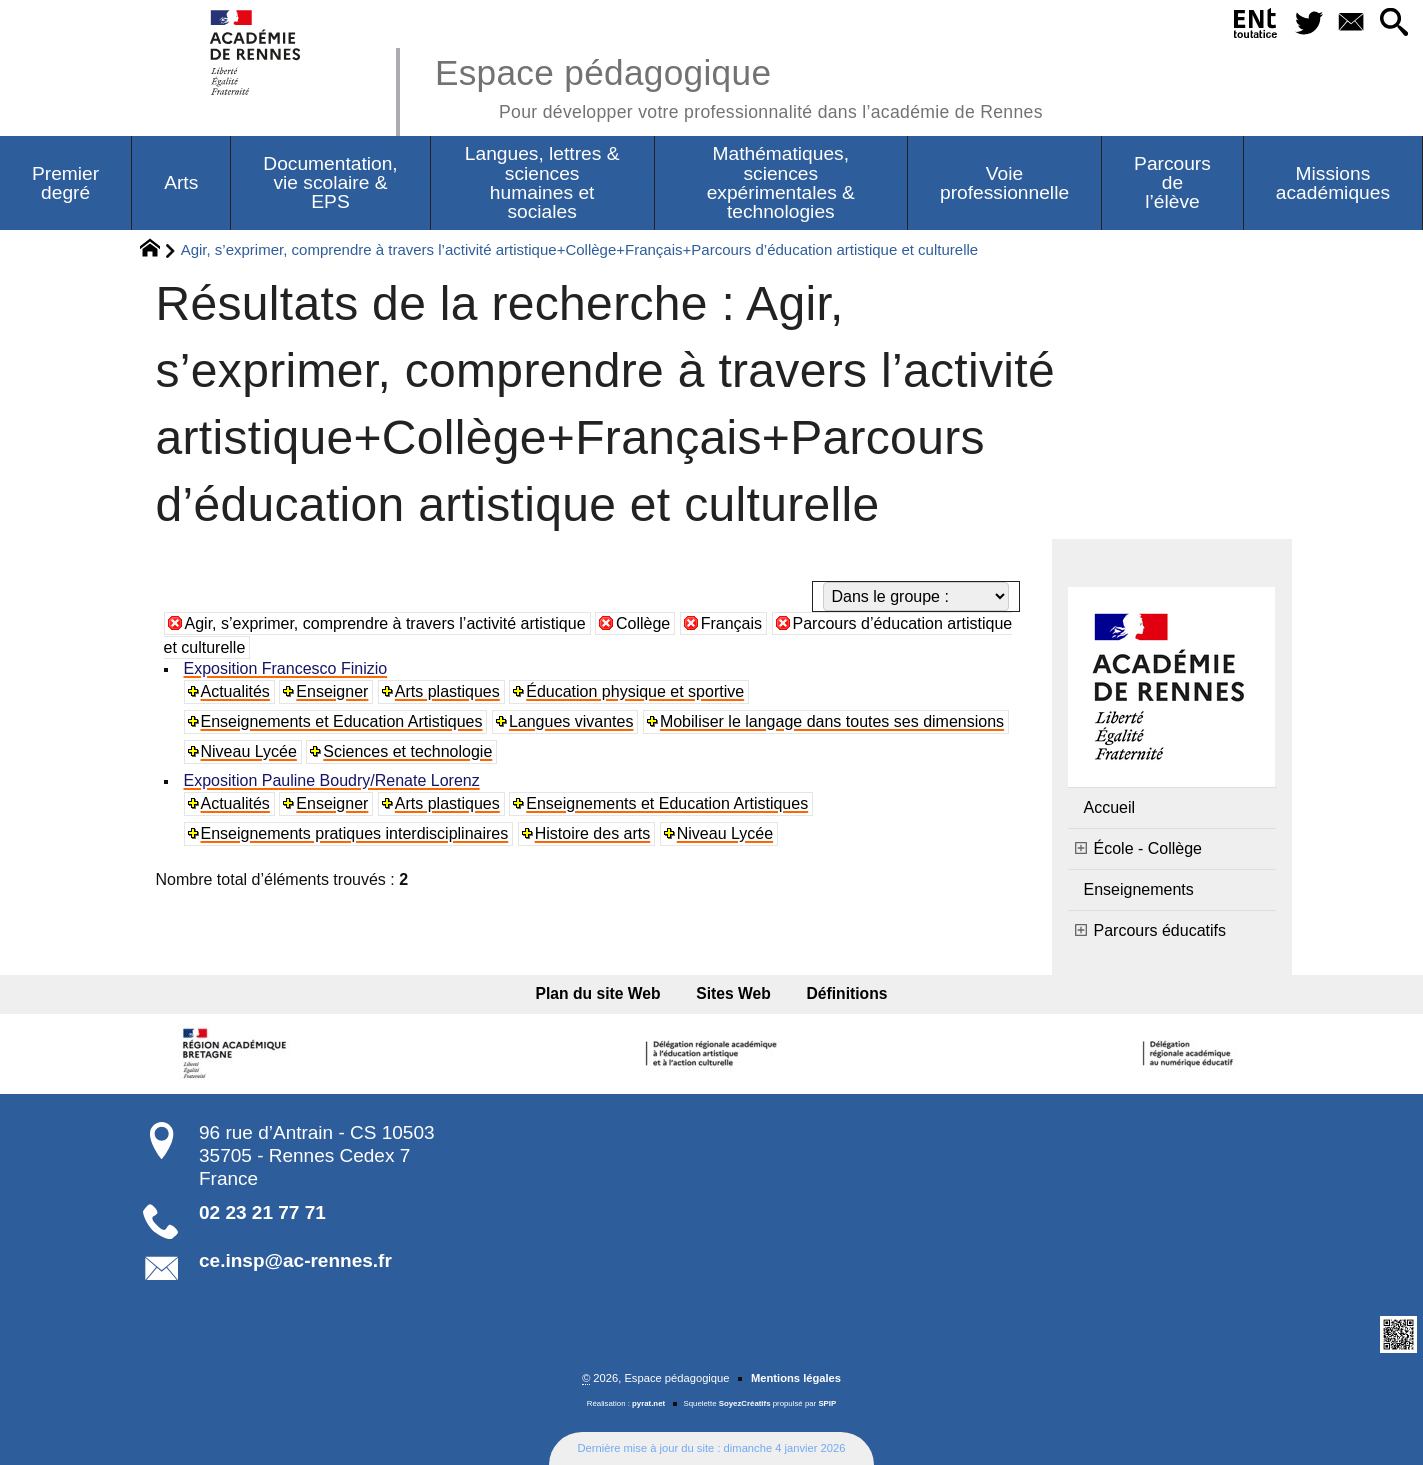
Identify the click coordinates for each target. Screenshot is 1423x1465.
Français (731, 623)
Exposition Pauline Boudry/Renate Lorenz (332, 780)
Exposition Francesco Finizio (286, 668)
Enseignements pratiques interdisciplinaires (355, 833)
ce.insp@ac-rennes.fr (295, 1260)
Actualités (235, 691)
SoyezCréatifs (745, 1403)
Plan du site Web (598, 993)
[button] (1394, 23)
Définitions (847, 993)
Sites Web (733, 993)
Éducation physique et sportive (635, 691)
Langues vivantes (571, 721)
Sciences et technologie (407, 751)
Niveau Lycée (249, 751)
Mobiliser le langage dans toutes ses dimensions (832, 721)
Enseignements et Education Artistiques (342, 721)
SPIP (827, 1403)
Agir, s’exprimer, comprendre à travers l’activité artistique (385, 623)
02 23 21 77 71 (262, 1212)
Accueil (1110, 807)
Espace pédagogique (739, 85)
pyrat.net (648, 1403)
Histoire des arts (593, 833)
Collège (643, 623)
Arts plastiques (447, 691)
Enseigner (332, 691)
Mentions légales (796, 1378)
